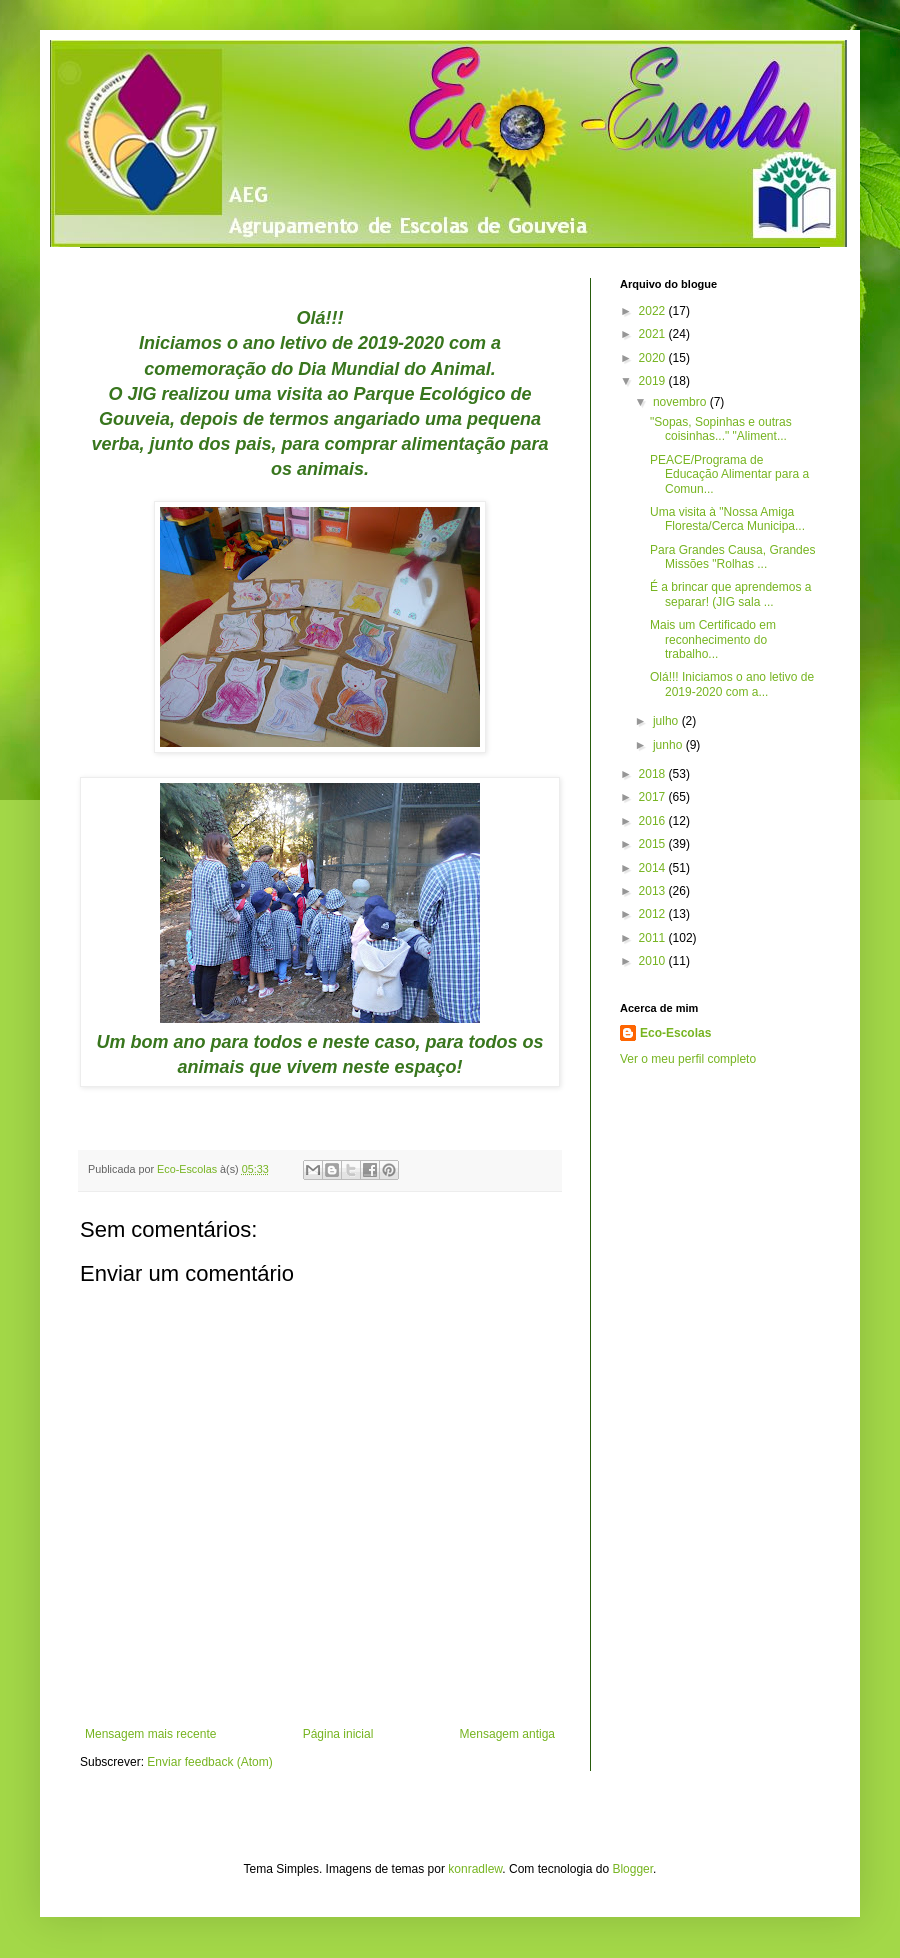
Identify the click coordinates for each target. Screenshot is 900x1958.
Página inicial (338, 1734)
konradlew (475, 1869)
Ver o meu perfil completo (688, 1059)
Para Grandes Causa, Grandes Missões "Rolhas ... (732, 557)
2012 (654, 914)
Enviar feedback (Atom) (209, 1762)
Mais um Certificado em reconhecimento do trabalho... (713, 639)
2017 (654, 797)
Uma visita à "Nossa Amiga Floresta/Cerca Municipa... (727, 519)
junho (669, 745)
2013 (654, 891)
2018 (654, 774)
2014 (654, 868)
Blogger (632, 1869)
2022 (654, 311)
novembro (681, 402)
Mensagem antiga (507, 1734)
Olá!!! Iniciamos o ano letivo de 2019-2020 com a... (732, 684)
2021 (654, 334)
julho (667, 721)
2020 (654, 358)
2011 (654, 938)
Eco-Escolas (675, 1033)
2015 (654, 844)
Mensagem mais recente (150, 1734)
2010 (654, 961)
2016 (654, 821)
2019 (654, 381)
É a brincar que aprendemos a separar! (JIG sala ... (730, 594)
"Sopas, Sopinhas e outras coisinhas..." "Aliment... (721, 429)
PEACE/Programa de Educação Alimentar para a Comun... (729, 474)
